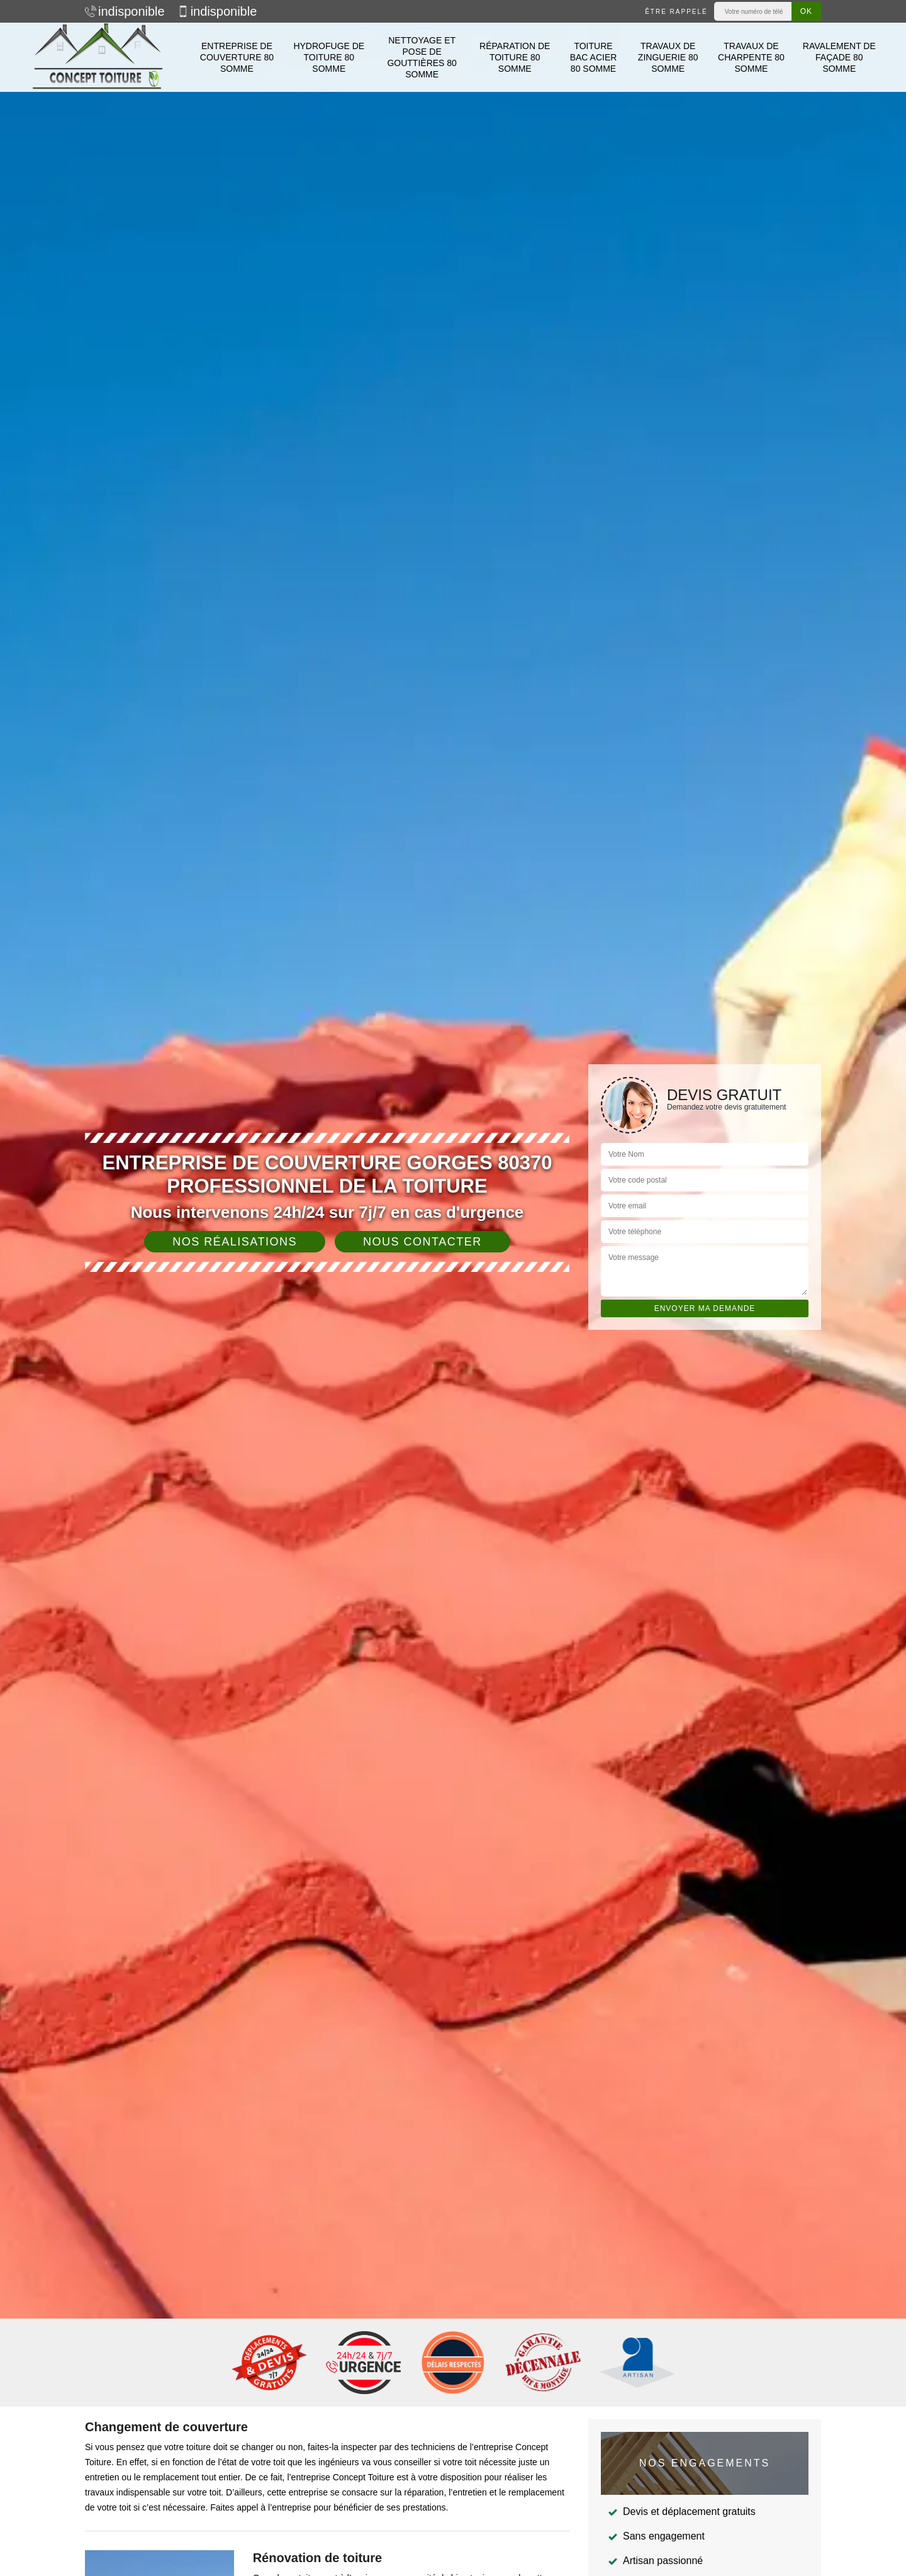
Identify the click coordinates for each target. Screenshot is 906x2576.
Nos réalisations (234, 1241)
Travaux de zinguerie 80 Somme (668, 57)
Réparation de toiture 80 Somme (514, 57)
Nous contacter (422, 1241)
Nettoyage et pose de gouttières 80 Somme (421, 57)
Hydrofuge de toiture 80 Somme (328, 57)
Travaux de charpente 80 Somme (751, 57)
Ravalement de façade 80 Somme (839, 57)
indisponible (125, 11)
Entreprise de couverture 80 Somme (237, 57)
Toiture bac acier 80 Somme (593, 57)
